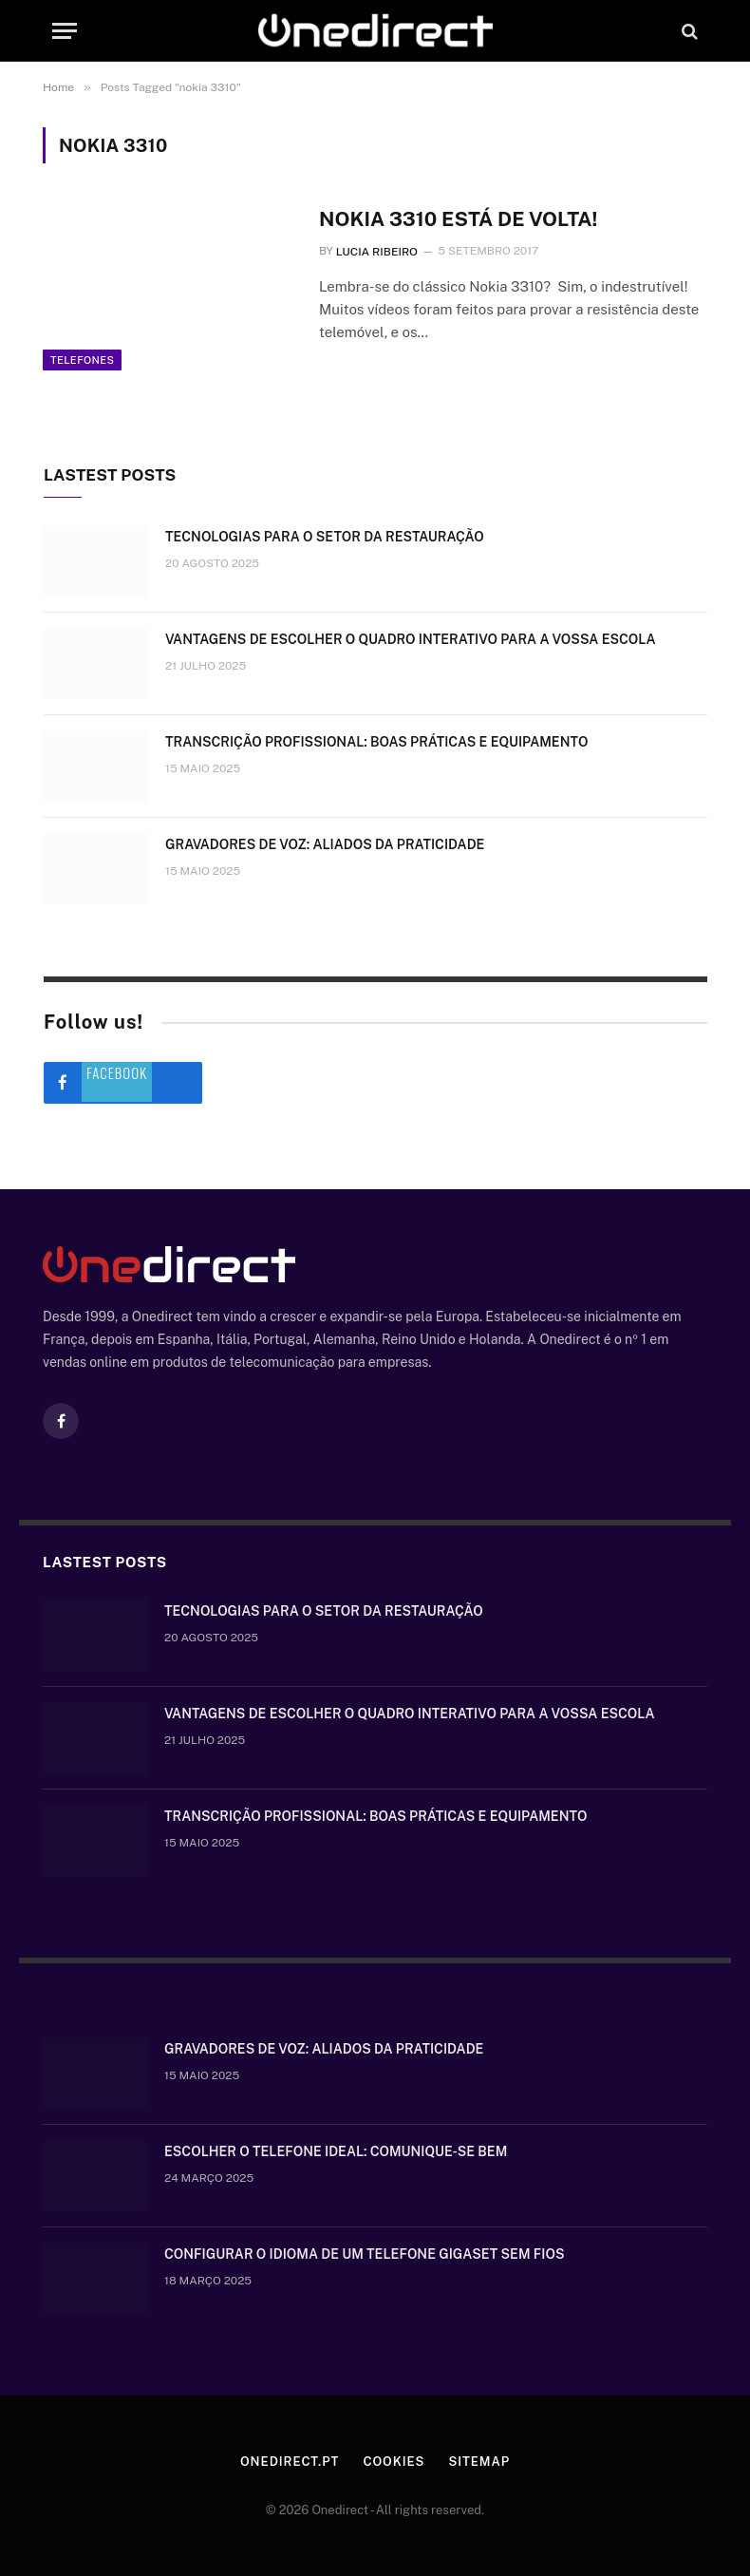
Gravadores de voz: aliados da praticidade (324, 844)
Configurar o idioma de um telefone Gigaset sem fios (364, 2254)
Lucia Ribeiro (377, 251)
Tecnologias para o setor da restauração (324, 536)
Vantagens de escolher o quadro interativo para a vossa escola (410, 639)
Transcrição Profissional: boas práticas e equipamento (376, 741)
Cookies (393, 2461)
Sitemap (479, 2461)
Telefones (82, 360)
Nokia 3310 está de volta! (458, 219)
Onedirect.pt (289, 2461)
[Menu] (64, 30)
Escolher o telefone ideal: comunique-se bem (335, 2151)
